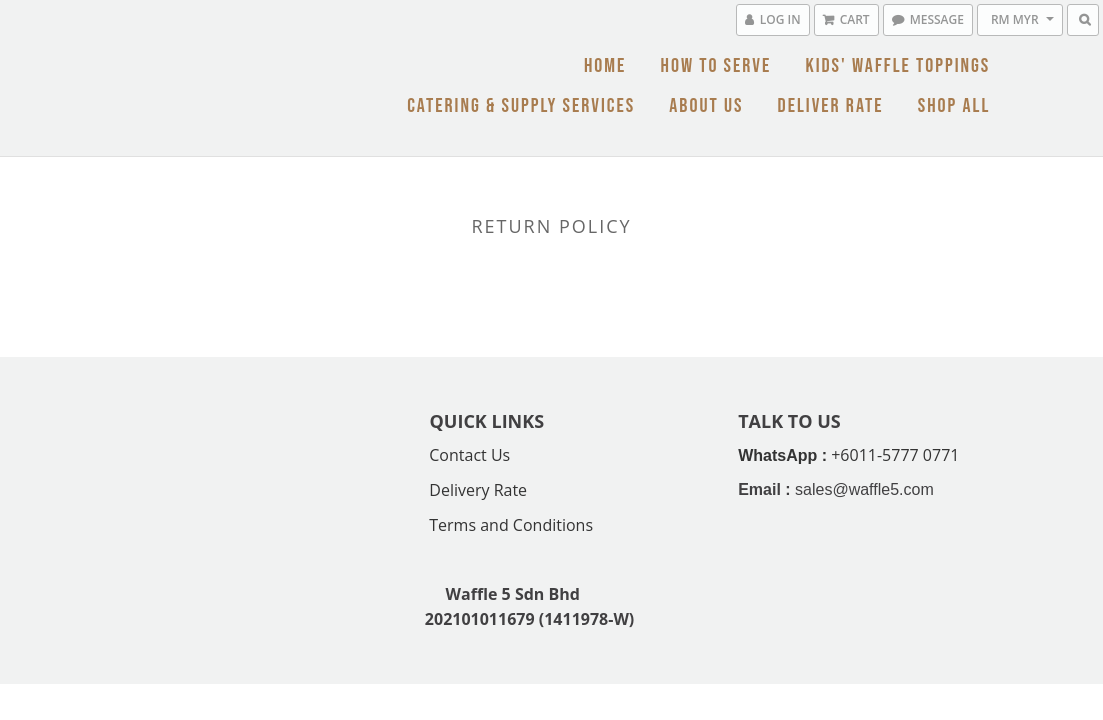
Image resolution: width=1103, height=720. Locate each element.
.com (916, 489)
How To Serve (715, 66)
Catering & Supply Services (521, 106)
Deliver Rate (831, 106)
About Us (706, 106)
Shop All (954, 106)
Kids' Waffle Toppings (897, 66)
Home (605, 66)
